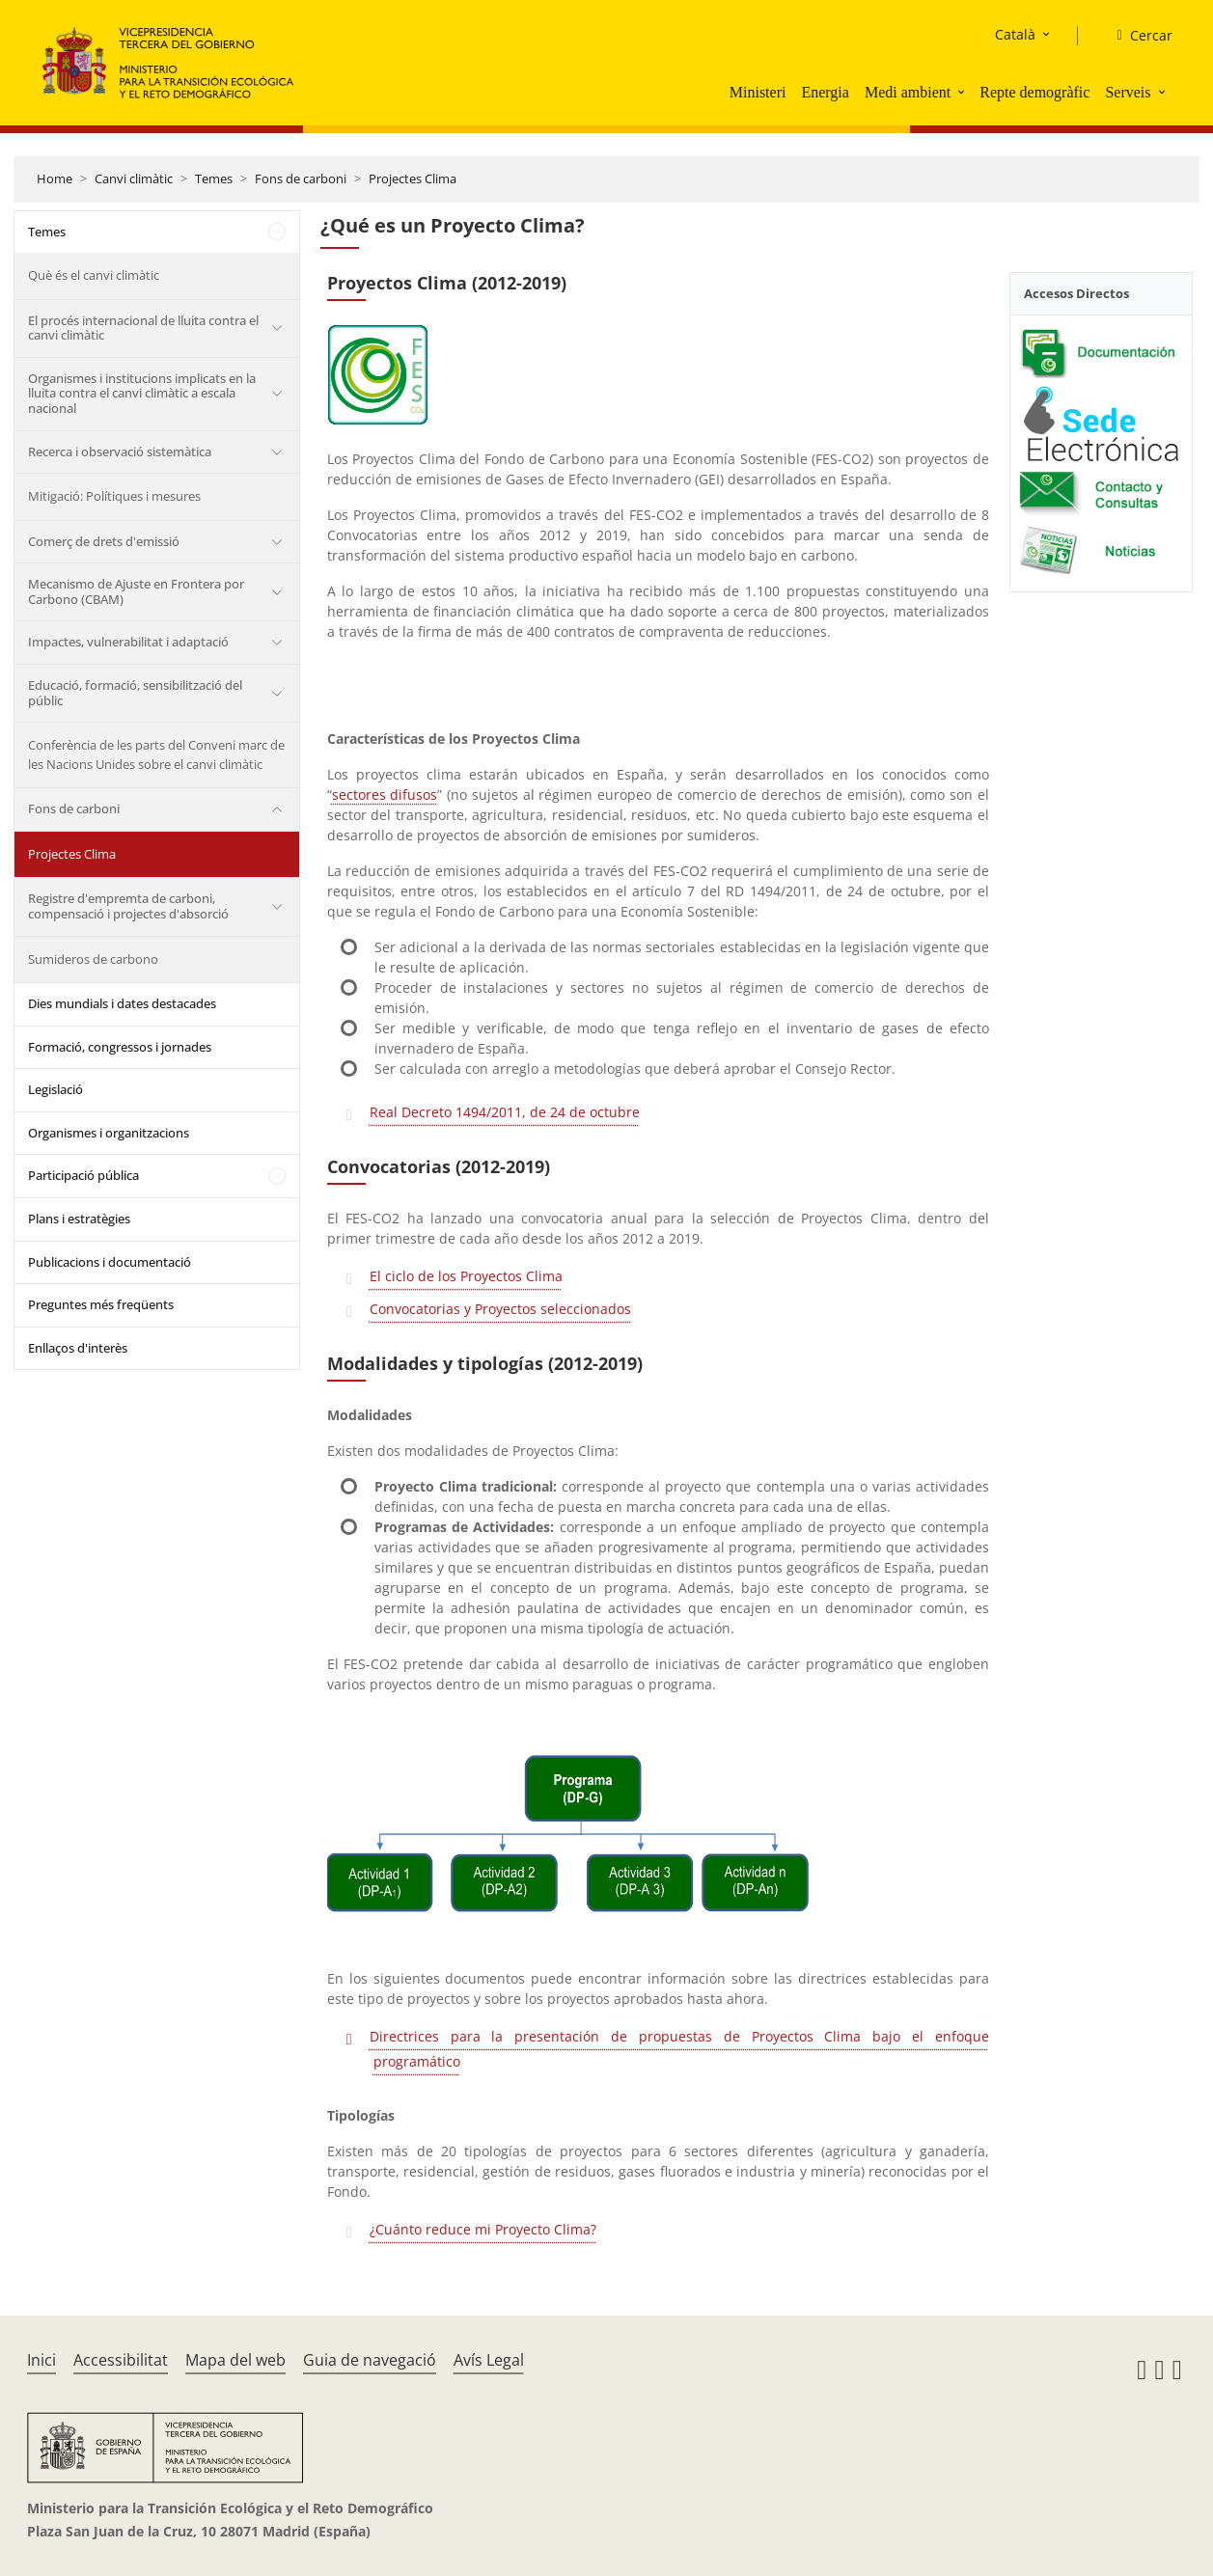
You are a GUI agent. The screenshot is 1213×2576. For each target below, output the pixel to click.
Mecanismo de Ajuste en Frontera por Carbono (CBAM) (136, 591)
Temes (214, 178)
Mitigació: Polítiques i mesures (114, 496)
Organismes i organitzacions (108, 1132)
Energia (824, 92)
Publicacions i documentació (109, 1262)
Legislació (55, 1089)
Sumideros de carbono (93, 959)
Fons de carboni (300, 178)
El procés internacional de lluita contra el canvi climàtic (143, 328)
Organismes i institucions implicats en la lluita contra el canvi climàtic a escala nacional (142, 393)
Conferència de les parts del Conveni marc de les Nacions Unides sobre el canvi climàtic (156, 754)
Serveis (1127, 92)
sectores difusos (385, 794)
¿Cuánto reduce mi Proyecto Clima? (483, 2229)
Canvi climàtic (134, 178)
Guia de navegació (369, 2359)
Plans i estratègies (79, 1218)
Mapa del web (235, 2359)
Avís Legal (489, 2359)
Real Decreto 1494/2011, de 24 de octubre (505, 1112)
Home (54, 178)
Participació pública (83, 1175)
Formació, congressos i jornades (119, 1046)
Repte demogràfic (1034, 92)
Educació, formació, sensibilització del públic (135, 692)
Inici (41, 2359)
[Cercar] (1136, 35)
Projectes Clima (412, 178)
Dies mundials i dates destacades (122, 1003)
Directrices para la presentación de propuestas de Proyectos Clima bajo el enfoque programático (679, 2048)
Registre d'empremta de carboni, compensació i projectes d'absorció (128, 906)
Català (1015, 34)
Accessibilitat (120, 2359)
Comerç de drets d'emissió (103, 541)
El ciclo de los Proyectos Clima (466, 1276)
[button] (963, 91)
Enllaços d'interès (77, 1348)
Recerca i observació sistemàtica (119, 451)
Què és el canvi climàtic (93, 275)
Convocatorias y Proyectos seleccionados (500, 1309)
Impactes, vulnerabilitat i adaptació (128, 641)
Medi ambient (908, 92)
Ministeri (758, 92)
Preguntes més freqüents (101, 1304)
